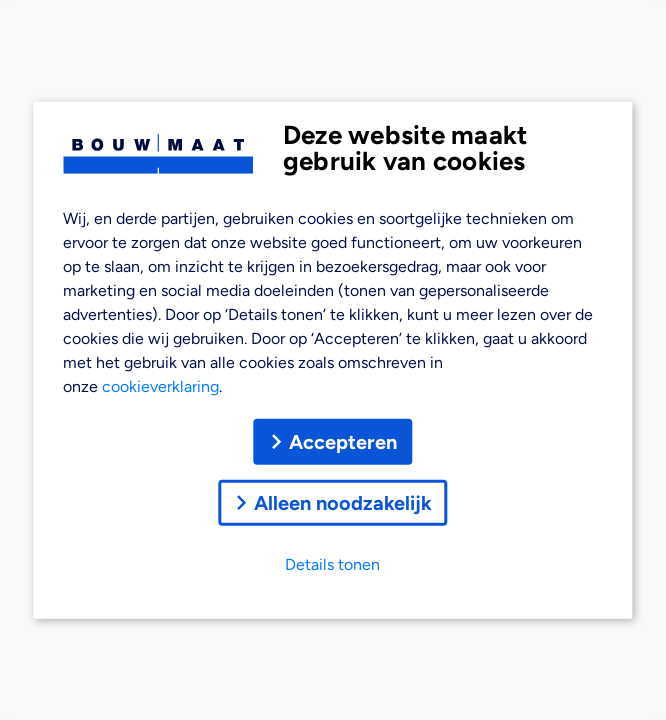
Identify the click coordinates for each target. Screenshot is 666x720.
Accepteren (332, 441)
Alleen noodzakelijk (332, 502)
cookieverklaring (160, 385)
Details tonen (332, 563)
